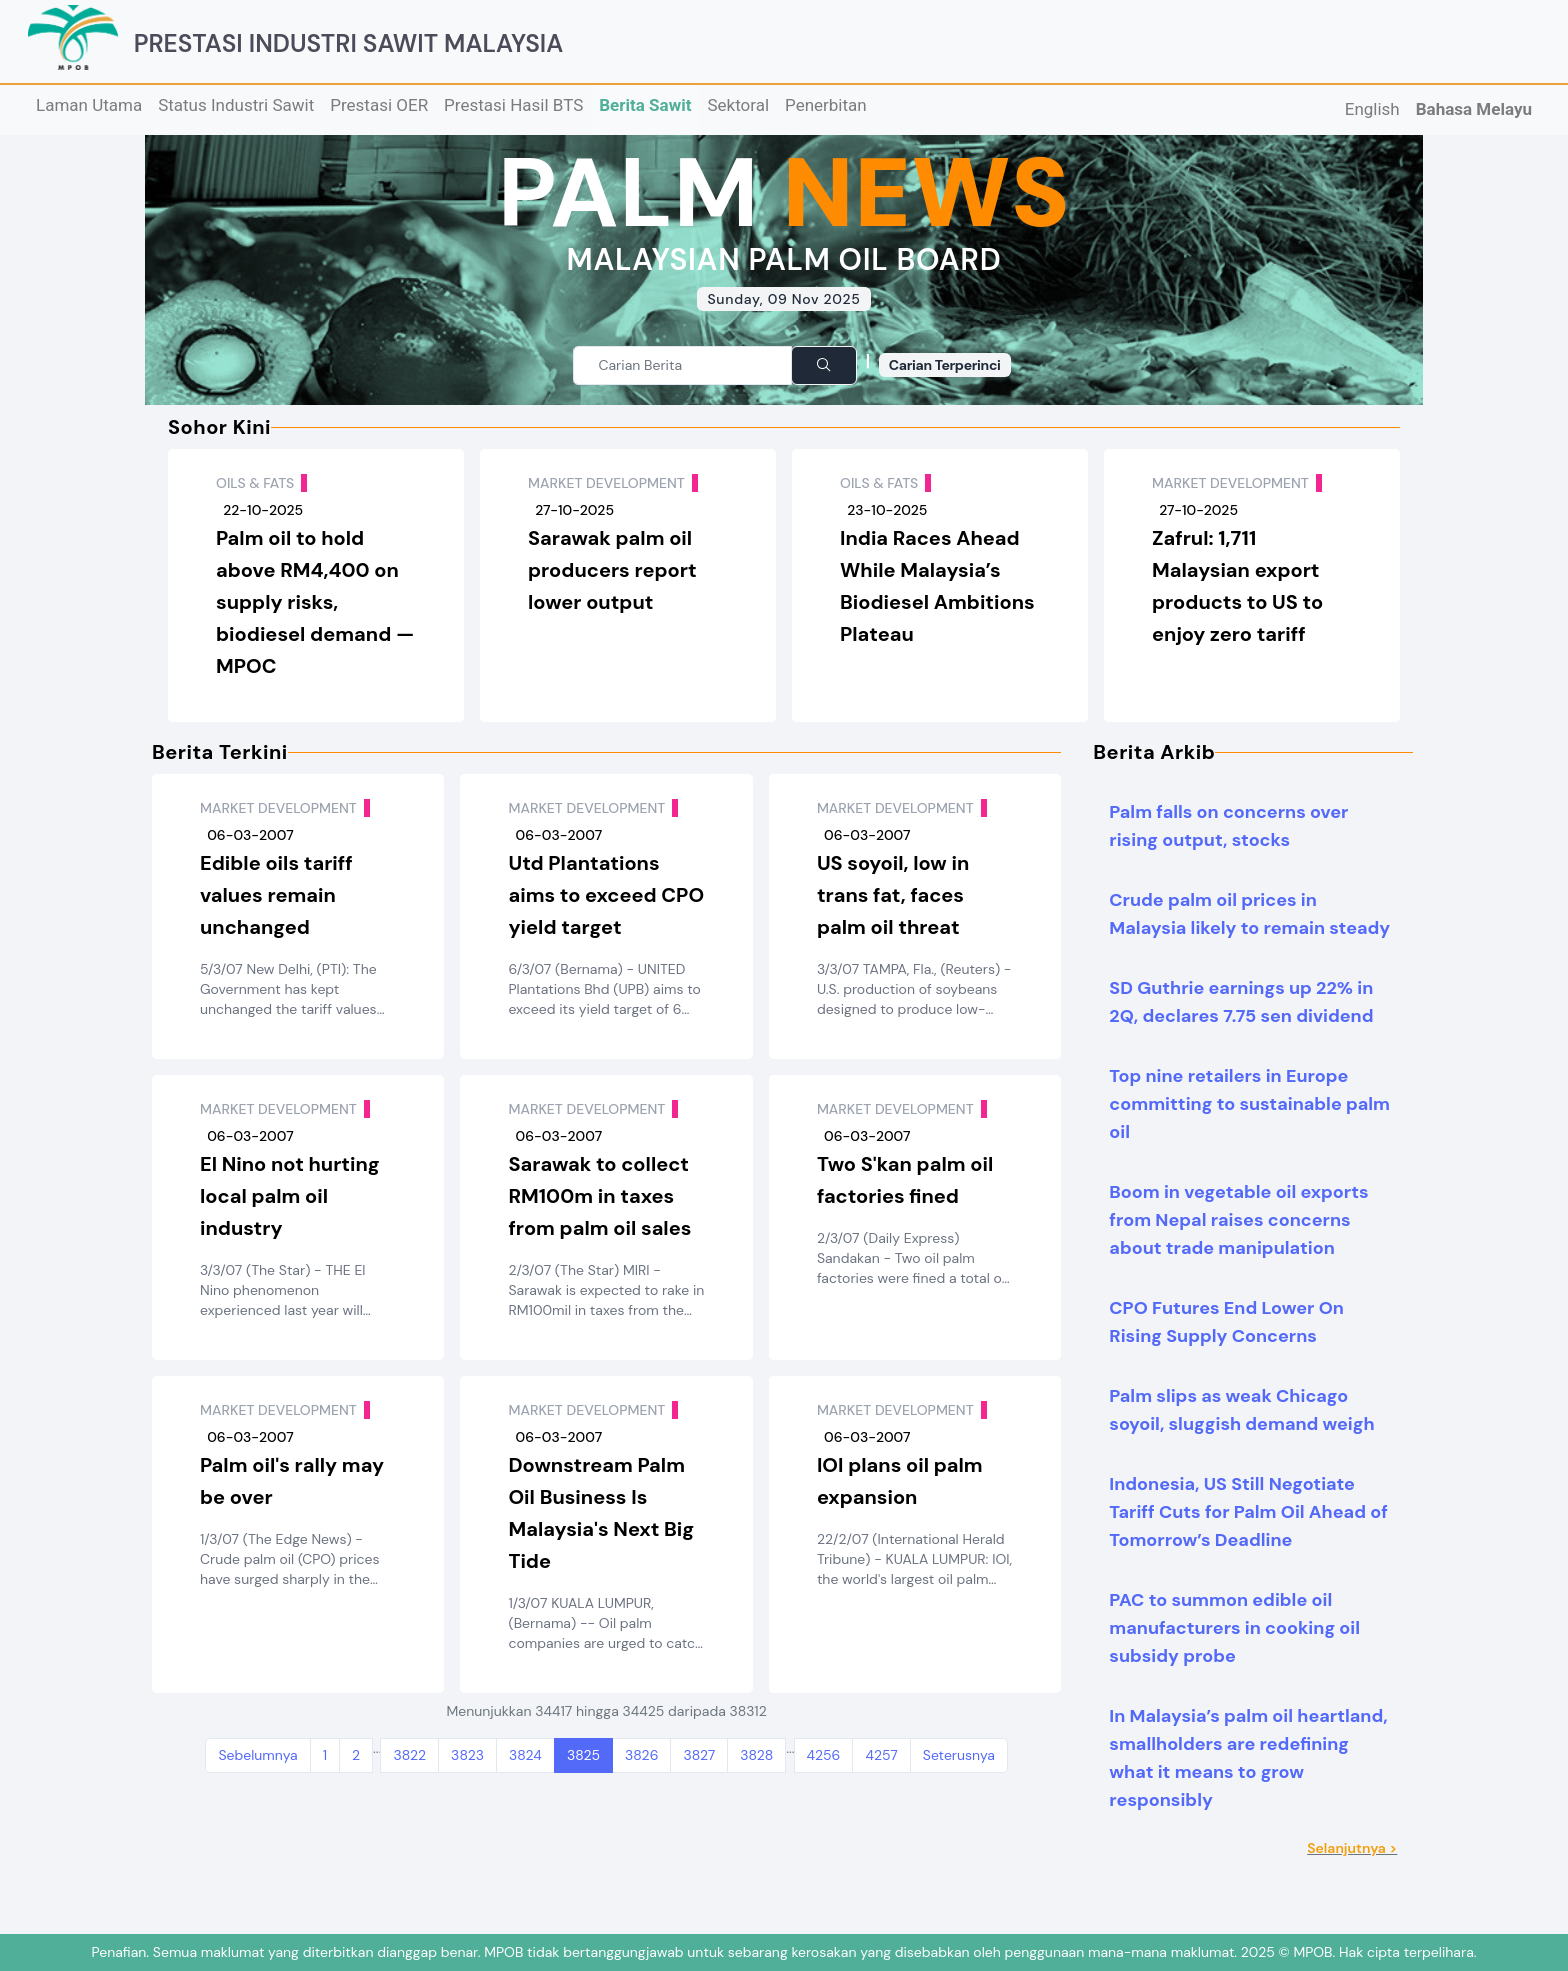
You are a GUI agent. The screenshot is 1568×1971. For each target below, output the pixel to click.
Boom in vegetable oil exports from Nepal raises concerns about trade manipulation (1238, 1220)
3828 (756, 1755)
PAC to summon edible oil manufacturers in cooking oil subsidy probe (1234, 1628)
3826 (641, 1755)
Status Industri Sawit (236, 105)
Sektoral (738, 105)
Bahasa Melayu (1474, 109)
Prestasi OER (379, 105)
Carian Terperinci (945, 365)
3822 (409, 1755)
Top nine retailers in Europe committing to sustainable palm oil (1249, 1104)
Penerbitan (826, 105)
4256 (824, 1755)
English (1372, 109)
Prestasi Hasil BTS (513, 105)
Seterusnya (959, 1755)
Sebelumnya (257, 1755)
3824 (525, 1755)
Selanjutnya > (1352, 1848)
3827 (699, 1755)
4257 (881, 1755)
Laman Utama (89, 105)
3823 (467, 1755)
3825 (583, 1755)
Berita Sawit (645, 105)
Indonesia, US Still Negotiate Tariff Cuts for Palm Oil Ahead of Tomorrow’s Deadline (1248, 1512)
